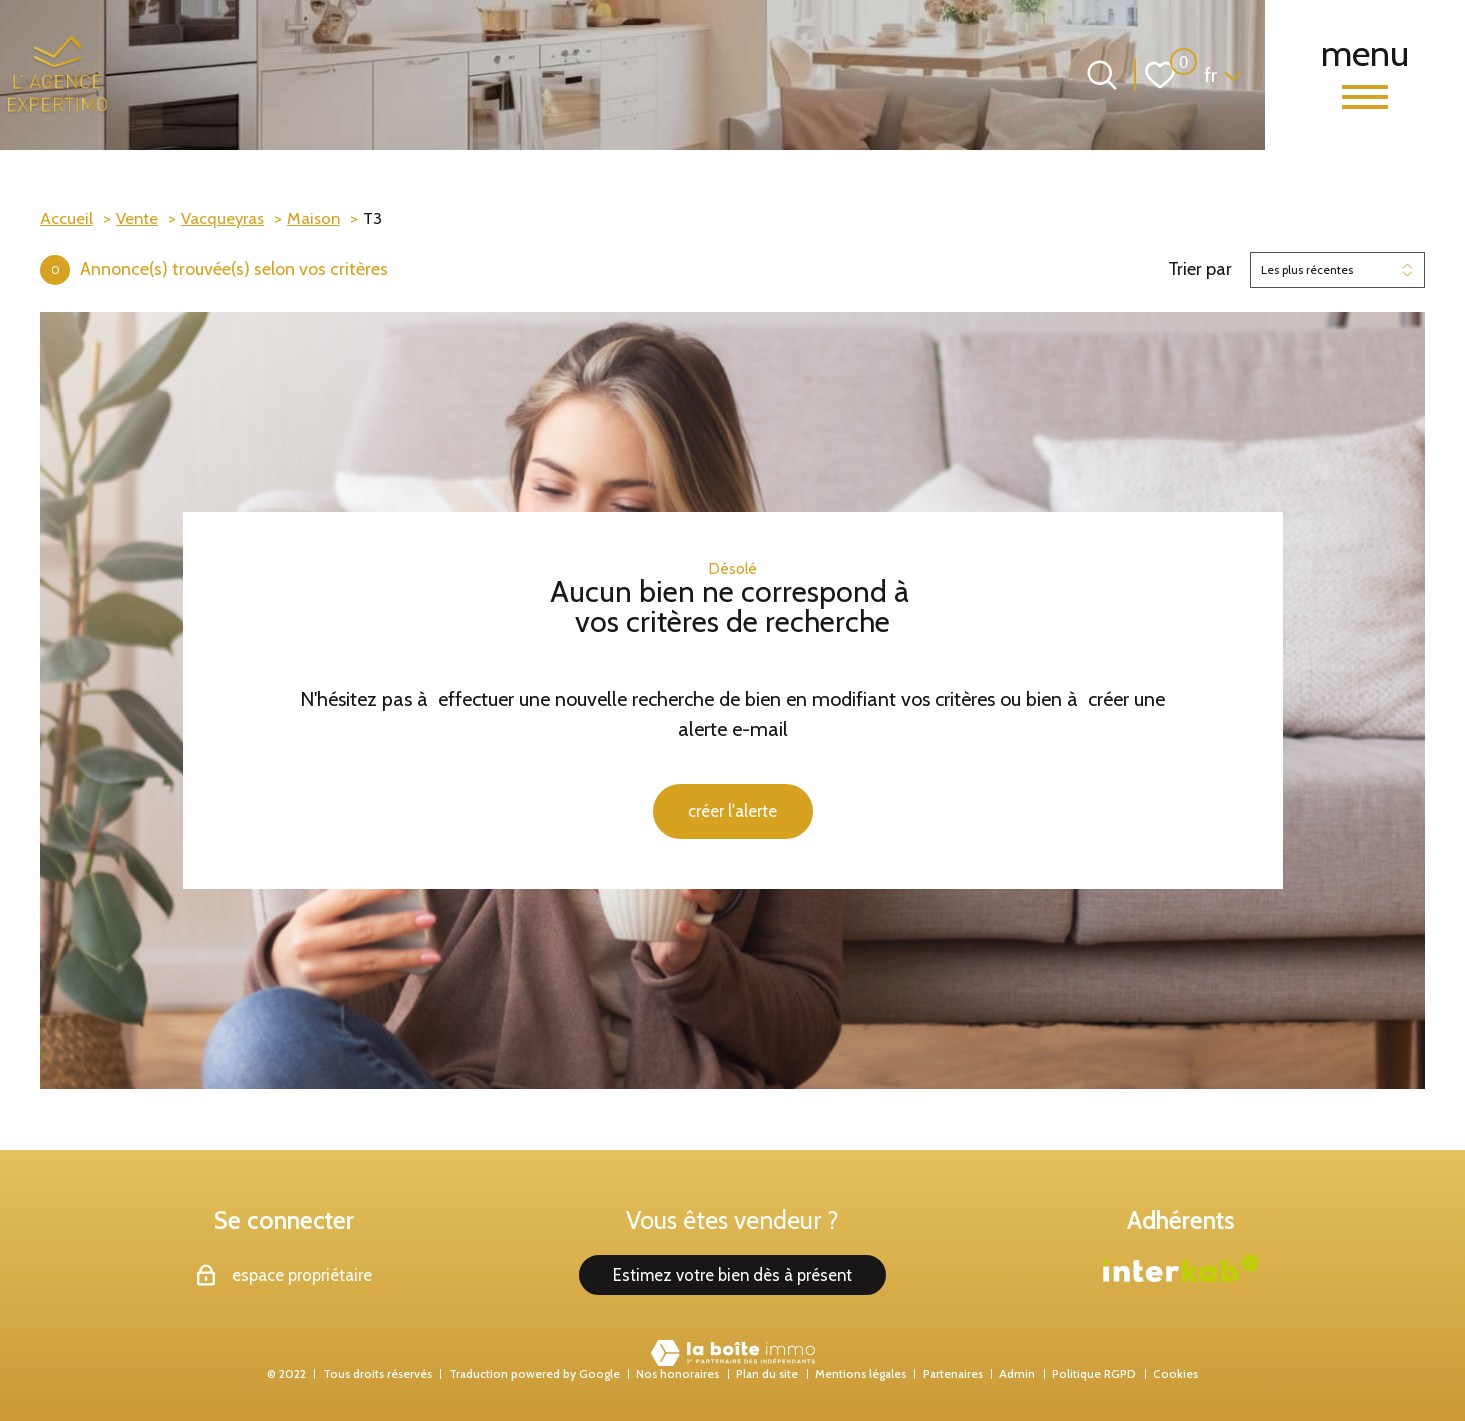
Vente (137, 218)
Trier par (1200, 269)
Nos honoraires (677, 1373)
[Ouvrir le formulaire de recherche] (1102, 75)
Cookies (1175, 1373)
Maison (313, 218)
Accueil (66, 218)
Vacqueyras (222, 218)
